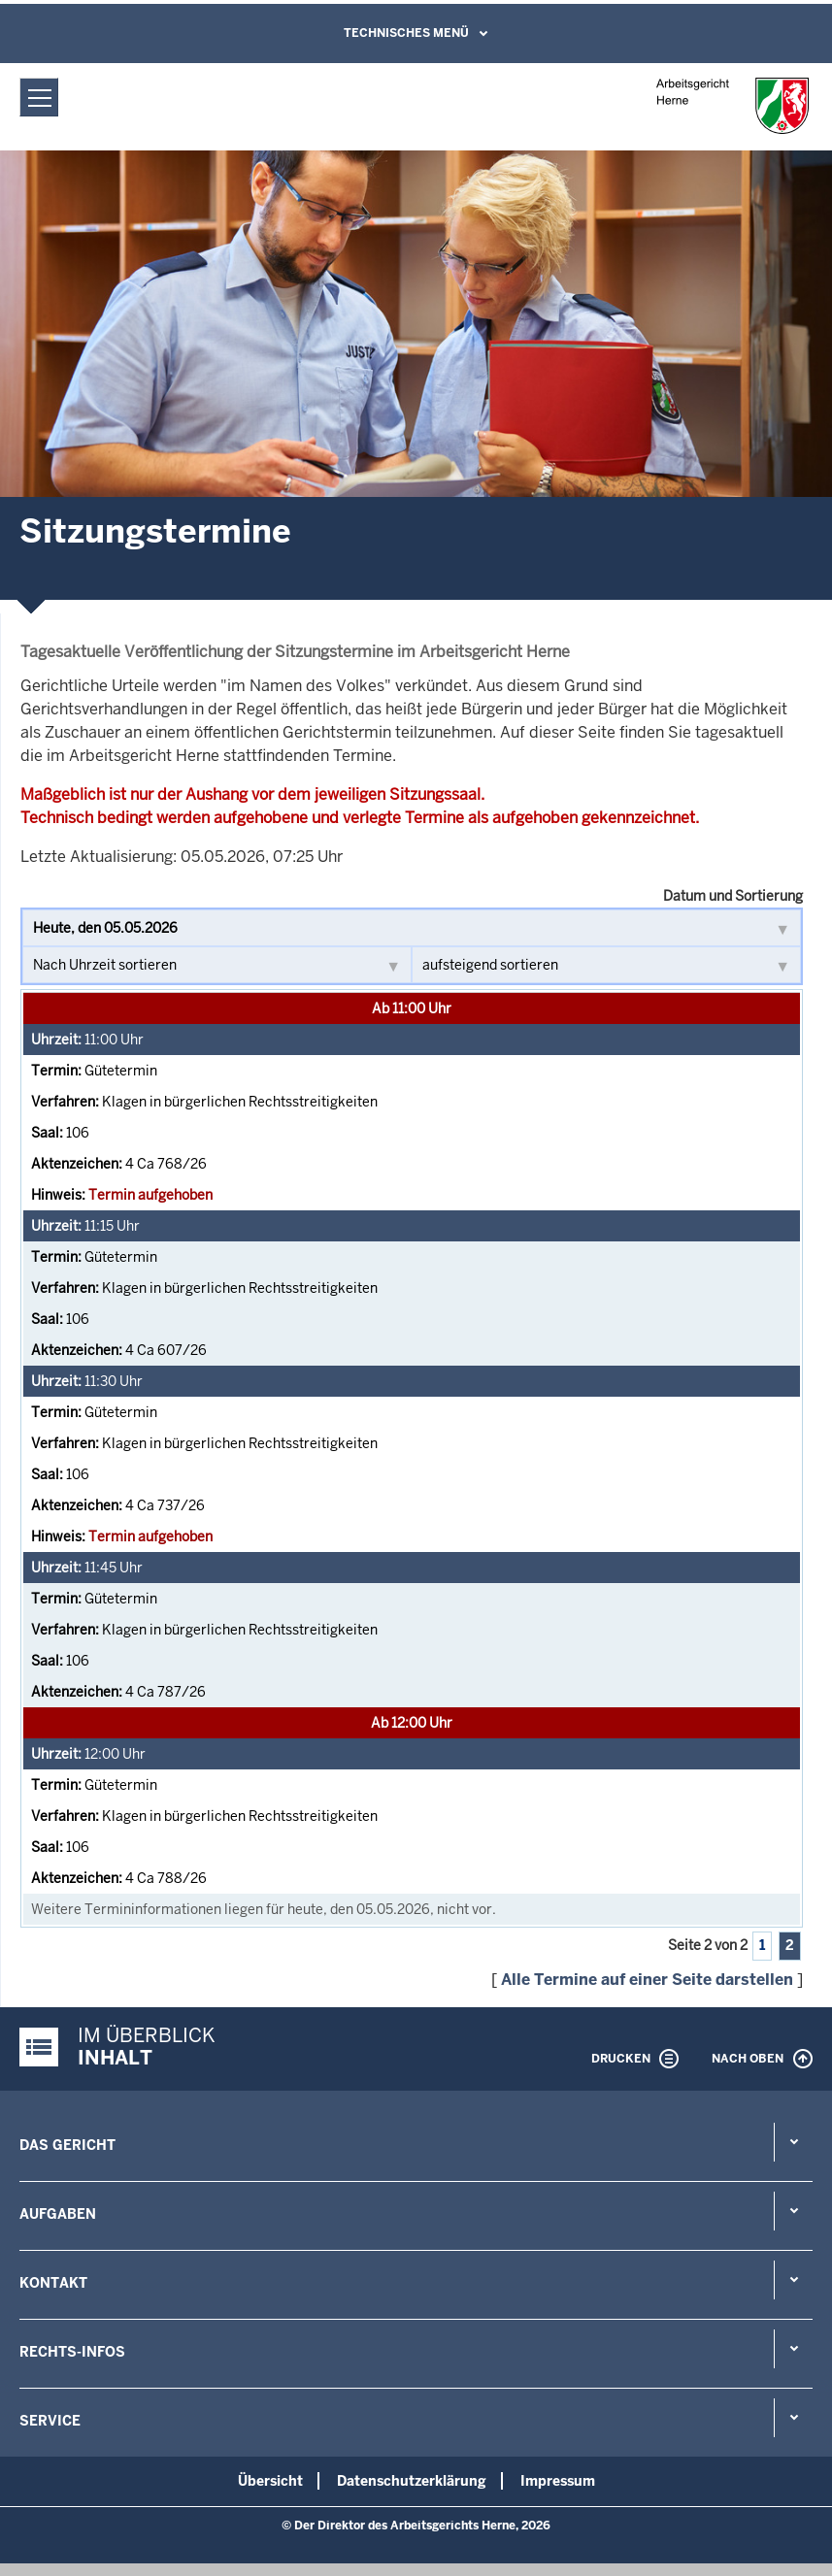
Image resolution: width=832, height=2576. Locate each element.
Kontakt (53, 2283)
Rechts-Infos (72, 2352)
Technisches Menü (406, 33)
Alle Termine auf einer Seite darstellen (647, 1979)
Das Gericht (67, 2145)
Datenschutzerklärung (411, 2481)
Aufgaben (57, 2214)
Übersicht (270, 2481)
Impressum (557, 2481)
